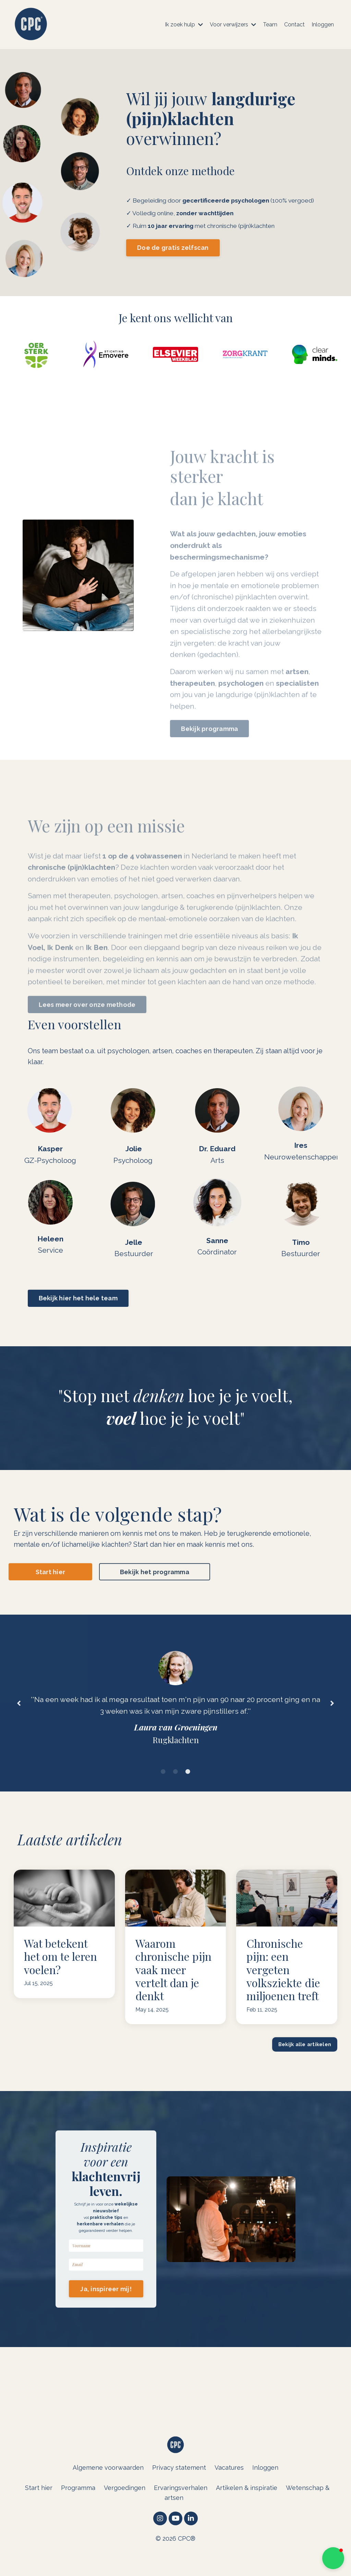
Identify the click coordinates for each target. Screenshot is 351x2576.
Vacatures (229, 2489)
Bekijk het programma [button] (154, 1575)
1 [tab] (163, 1782)
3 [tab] (187, 1782)
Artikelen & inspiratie (246, 2509)
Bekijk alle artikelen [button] (304, 2055)
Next (332, 1710)
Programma (78, 2509)
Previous (18, 1710)
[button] (333, 2558)
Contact (294, 24)
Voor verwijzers (233, 24)
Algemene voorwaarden (108, 2489)
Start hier (38, 2509)
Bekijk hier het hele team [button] (78, 1300)
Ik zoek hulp (184, 24)
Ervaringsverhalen (180, 2509)
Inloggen (323, 24)
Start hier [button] (50, 1575)
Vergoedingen (124, 2509)
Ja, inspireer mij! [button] (106, 2305)
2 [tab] (175, 1782)
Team (270, 24)
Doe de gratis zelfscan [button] (173, 247)
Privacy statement (179, 2489)
